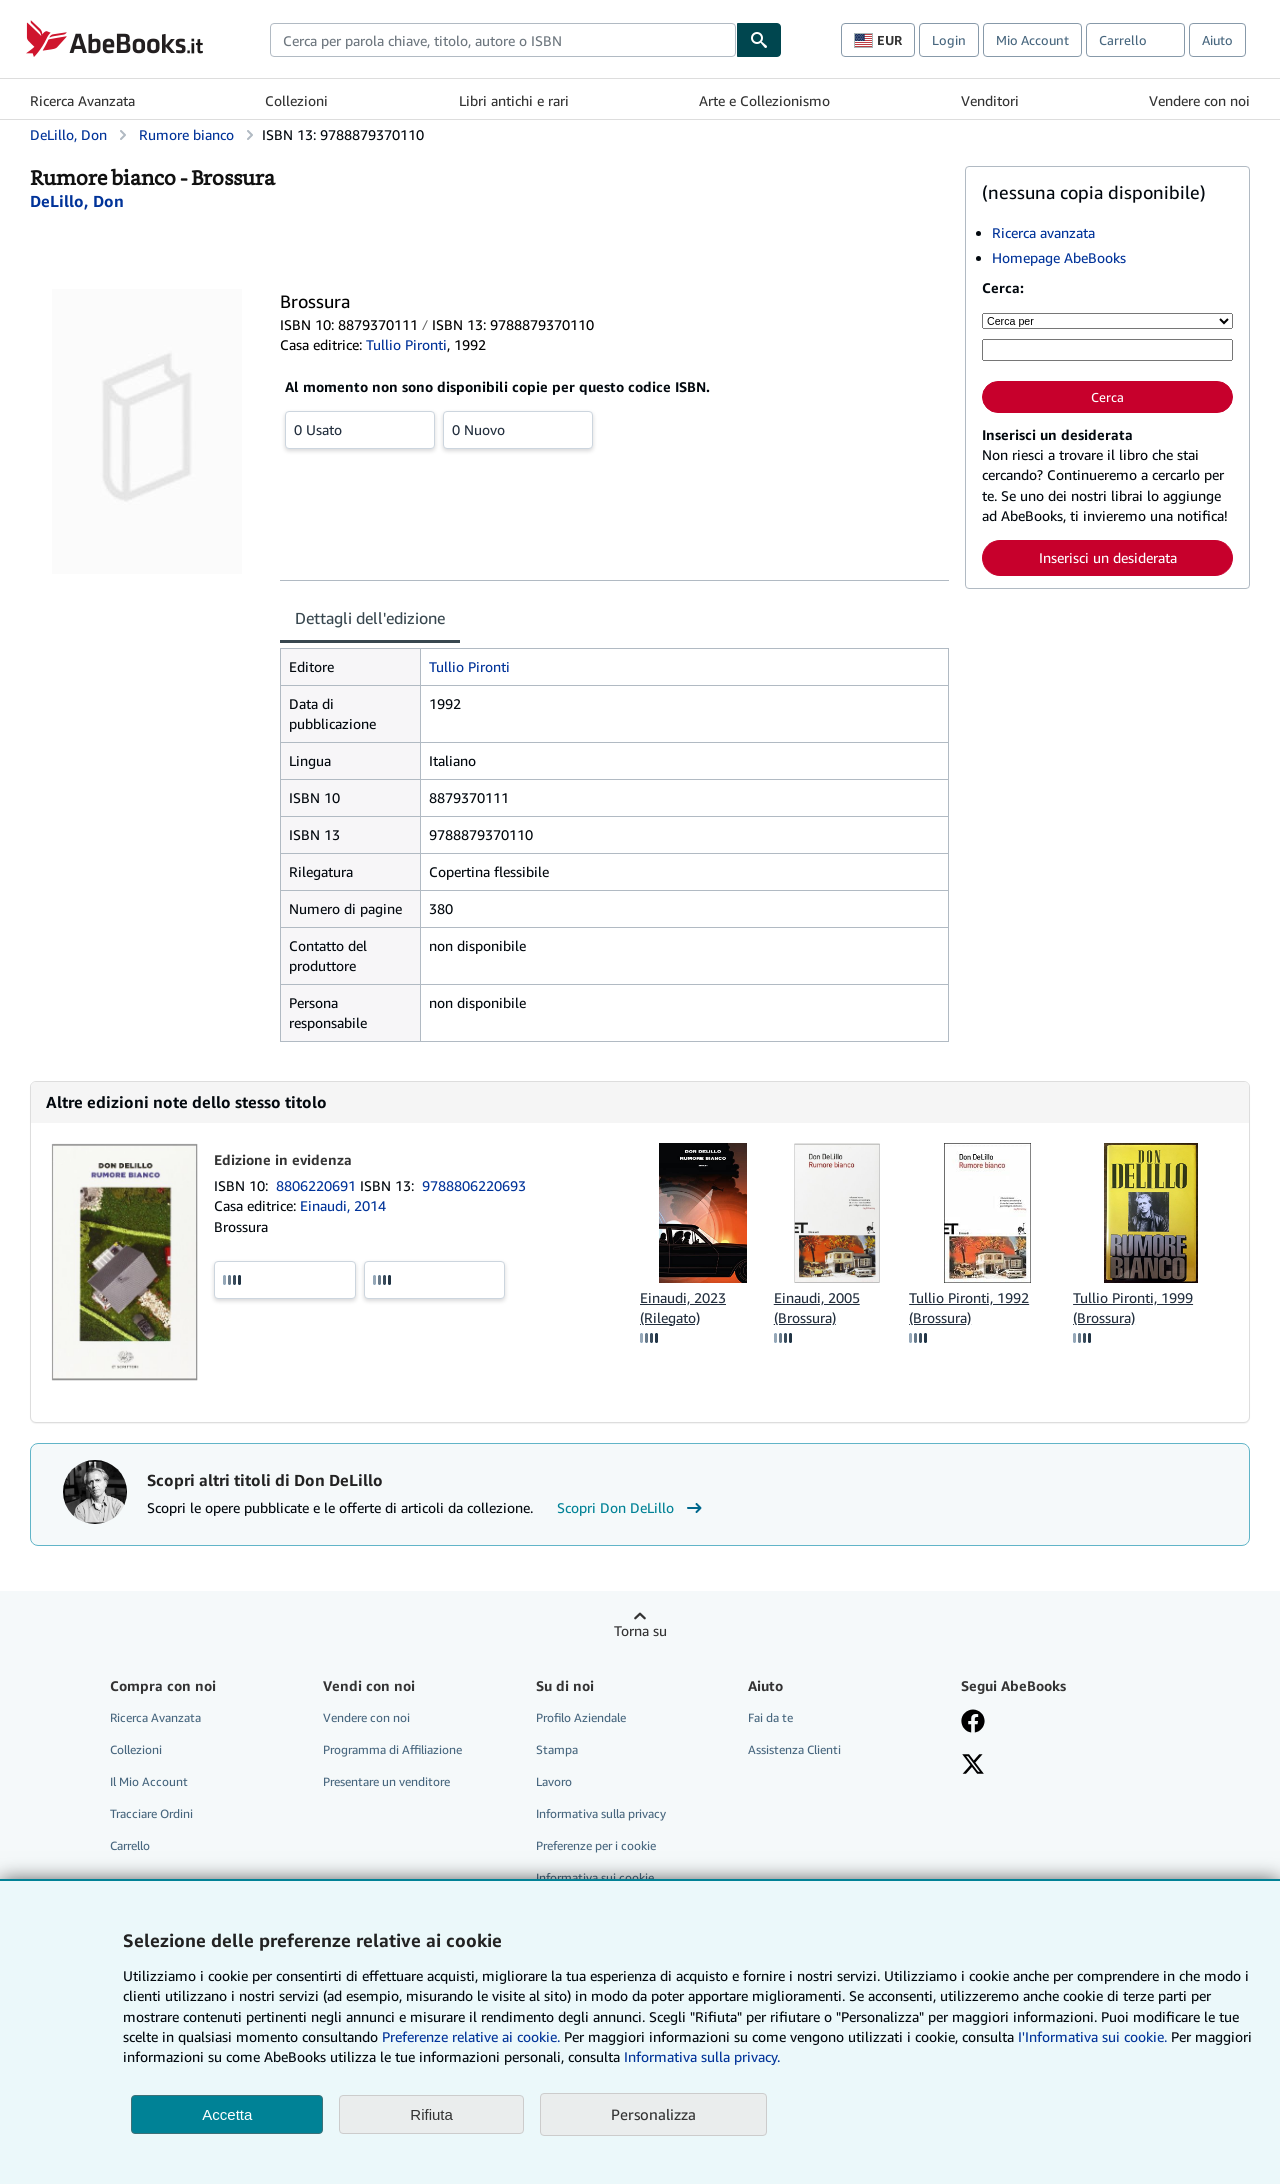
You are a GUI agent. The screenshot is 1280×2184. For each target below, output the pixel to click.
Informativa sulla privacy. (702, 2056)
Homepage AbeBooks (1059, 257)
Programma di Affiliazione (392, 1749)
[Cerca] (759, 40)
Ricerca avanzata (1043, 232)
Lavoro (554, 1781)
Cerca (1107, 397)
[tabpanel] (614, 845)
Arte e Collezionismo (764, 100)
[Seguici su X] (973, 1766)
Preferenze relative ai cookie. (471, 2036)
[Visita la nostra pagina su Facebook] (973, 1723)
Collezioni (296, 100)
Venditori (990, 100)
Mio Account (1032, 40)
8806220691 (318, 1185)
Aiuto (1217, 40)
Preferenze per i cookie (596, 1845)
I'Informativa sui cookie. (1092, 2036)
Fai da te (770, 1717)
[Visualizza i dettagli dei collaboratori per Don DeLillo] (77, 201)
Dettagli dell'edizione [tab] (370, 618)
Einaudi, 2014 (343, 1205)
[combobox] (503, 40)
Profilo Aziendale (581, 1717)
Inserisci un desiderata (1108, 557)
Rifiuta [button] (431, 2114)
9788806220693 (474, 1185)
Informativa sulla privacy (601, 1813)
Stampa (557, 1749)
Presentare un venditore (386, 1781)
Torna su (640, 1630)
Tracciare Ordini (151, 1813)
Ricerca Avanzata (82, 100)
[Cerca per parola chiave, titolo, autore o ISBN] (1107, 350)
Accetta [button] (227, 2114)
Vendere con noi (1199, 100)
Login (949, 40)
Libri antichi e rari (514, 100)
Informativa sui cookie (595, 1877)
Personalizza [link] (653, 2114)
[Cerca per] (1107, 321)
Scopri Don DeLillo (632, 1508)
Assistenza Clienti (794, 1749)
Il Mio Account (149, 1781)
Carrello (130, 1845)
